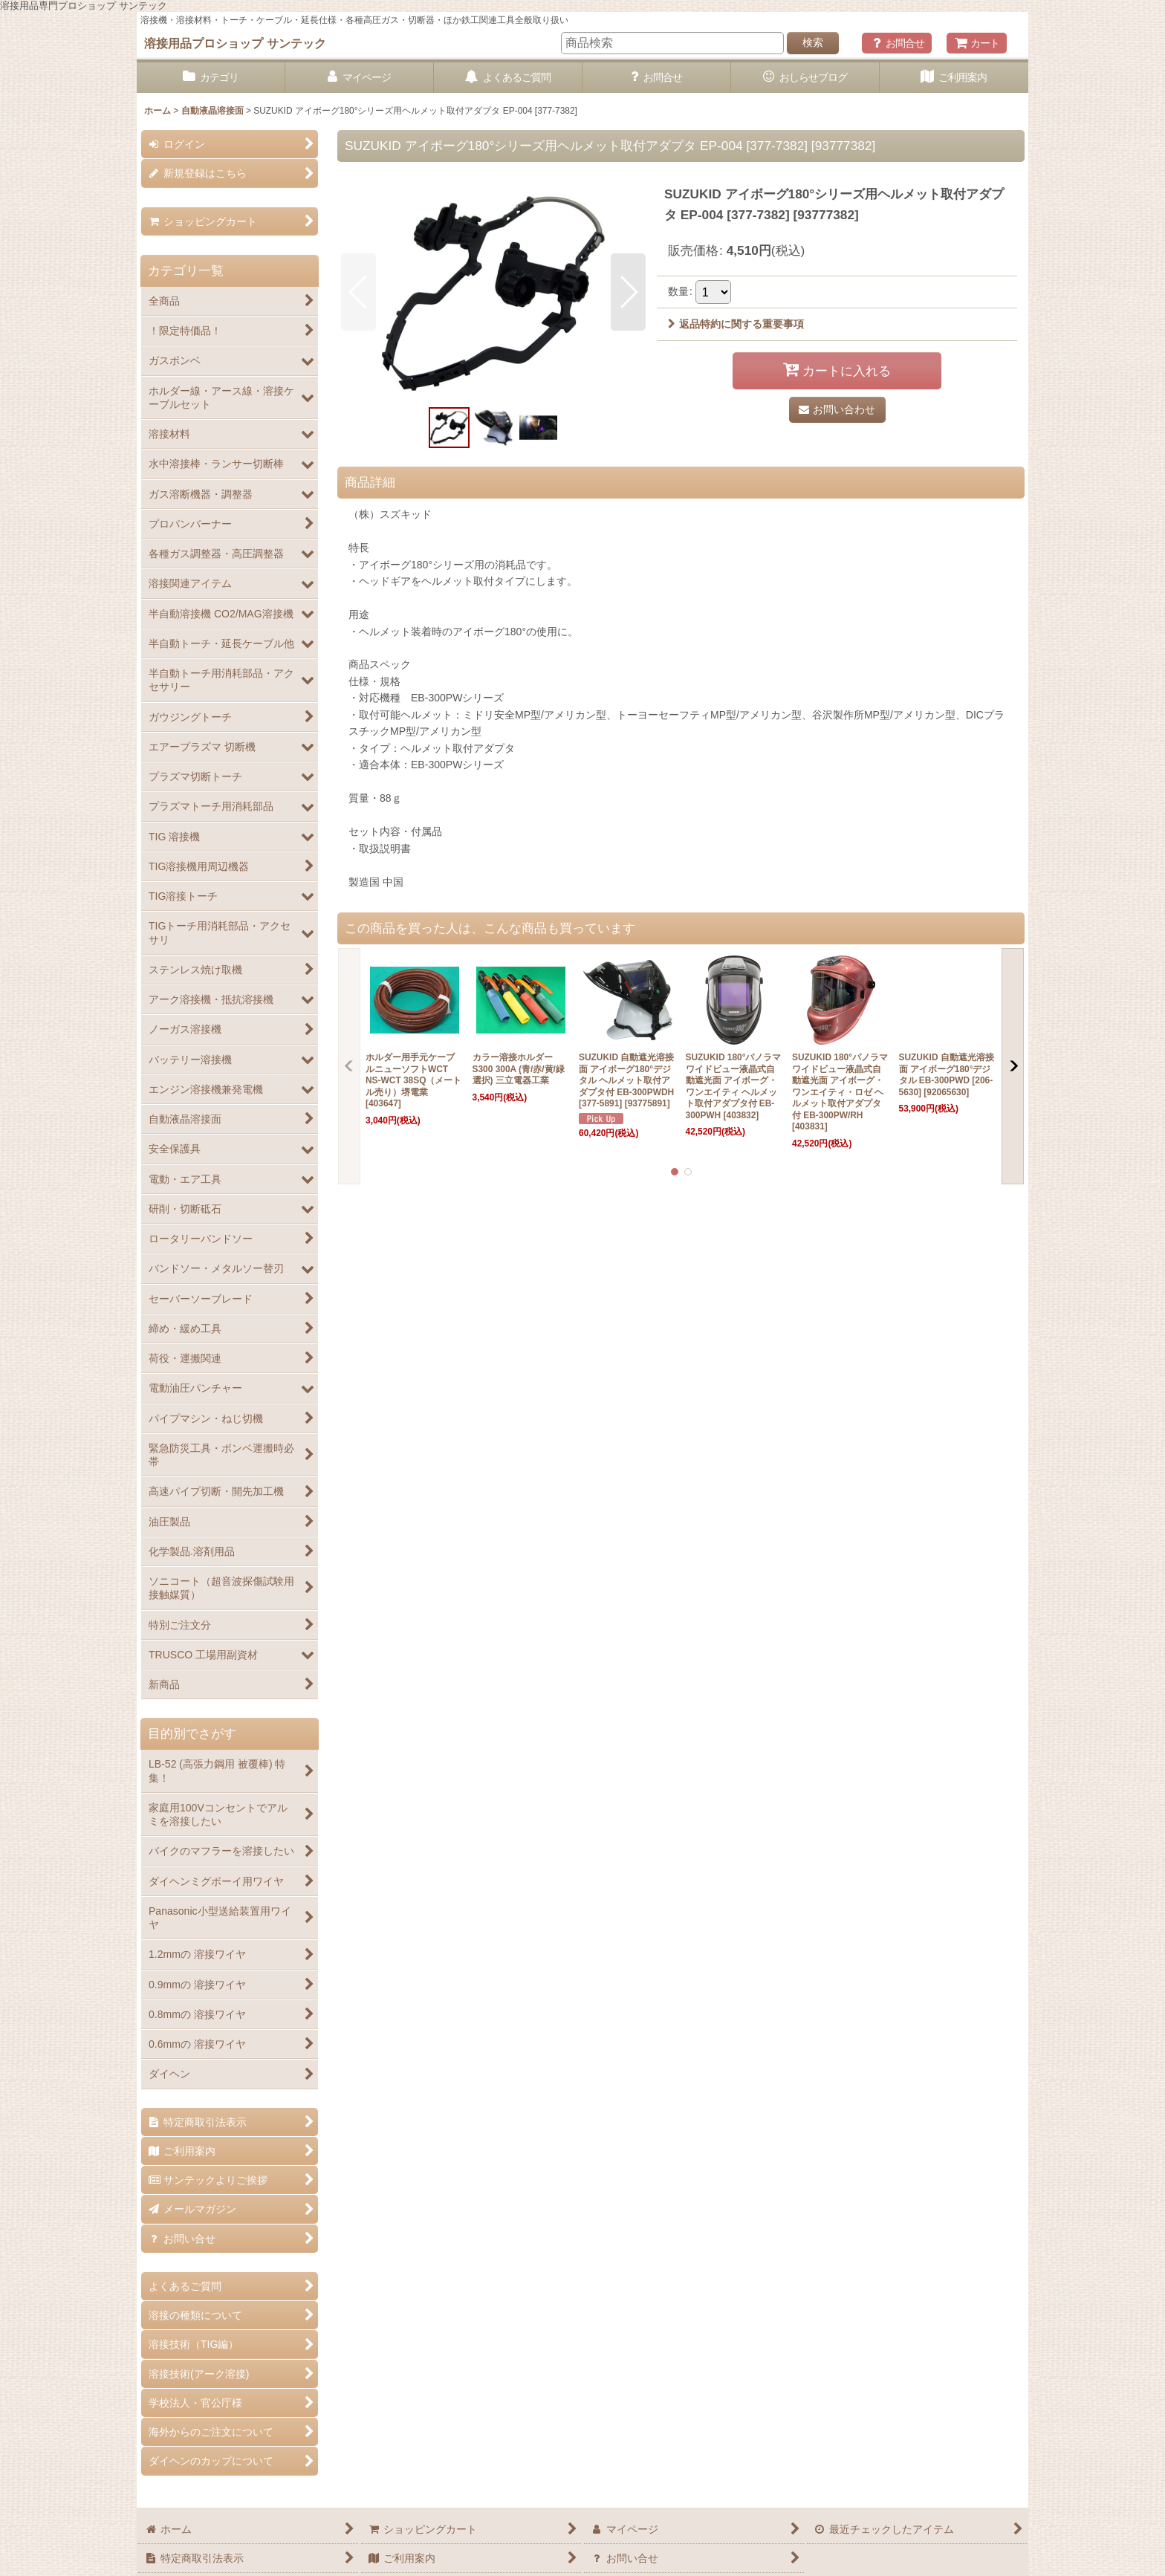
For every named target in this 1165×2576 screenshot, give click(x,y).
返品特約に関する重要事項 (736, 324)
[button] (358, 292)
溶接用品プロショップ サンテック (235, 43)
